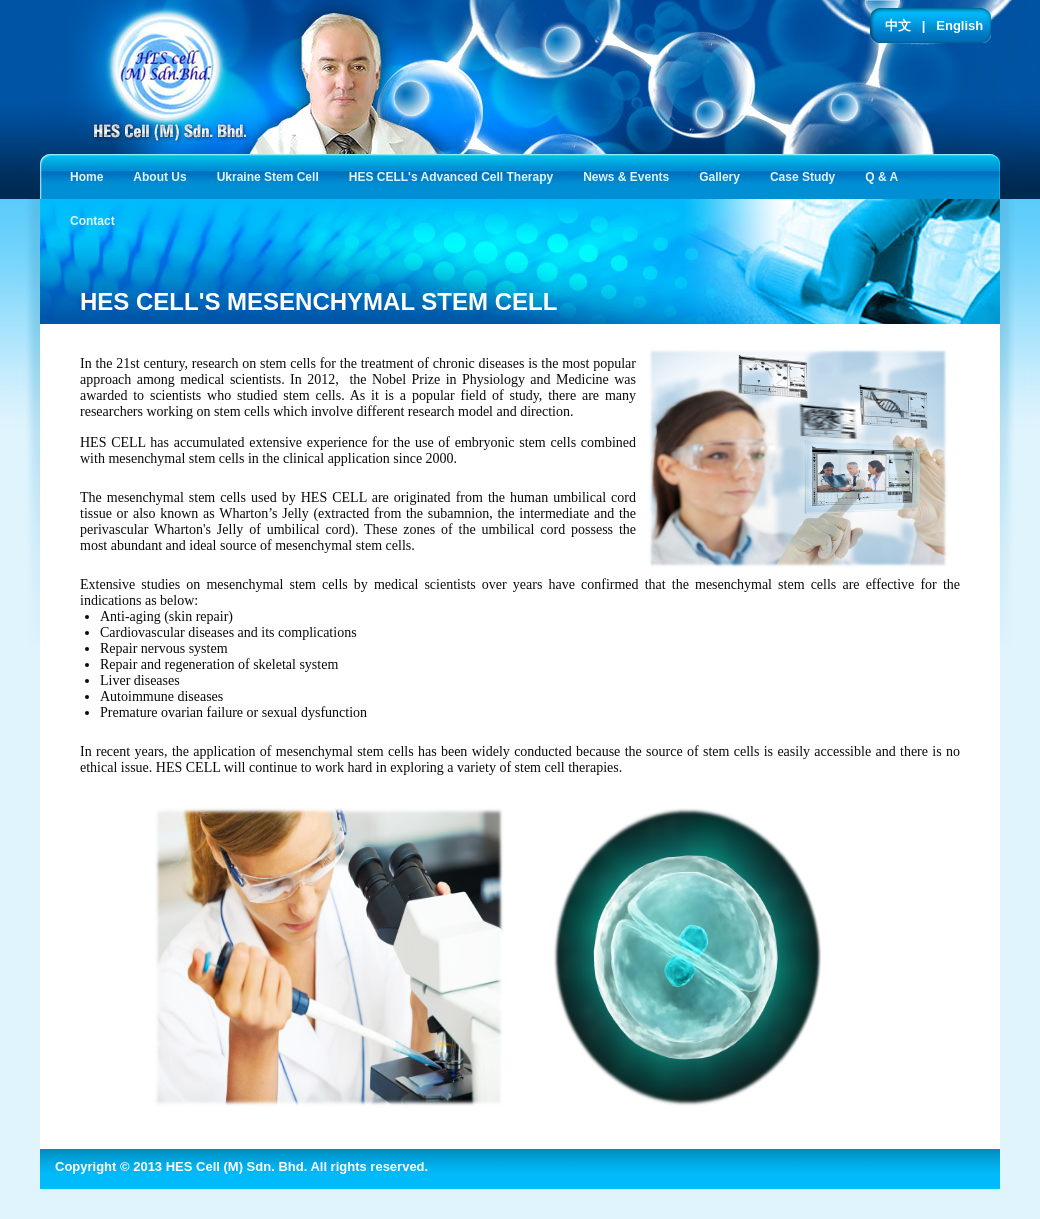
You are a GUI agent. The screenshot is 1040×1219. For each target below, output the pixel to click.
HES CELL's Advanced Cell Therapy (455, 175)
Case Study (806, 175)
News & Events (630, 175)
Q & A (885, 175)
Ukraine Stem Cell (272, 175)
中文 (898, 25)
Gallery (723, 175)
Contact (96, 219)
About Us (163, 175)
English (959, 25)
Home (86, 177)
